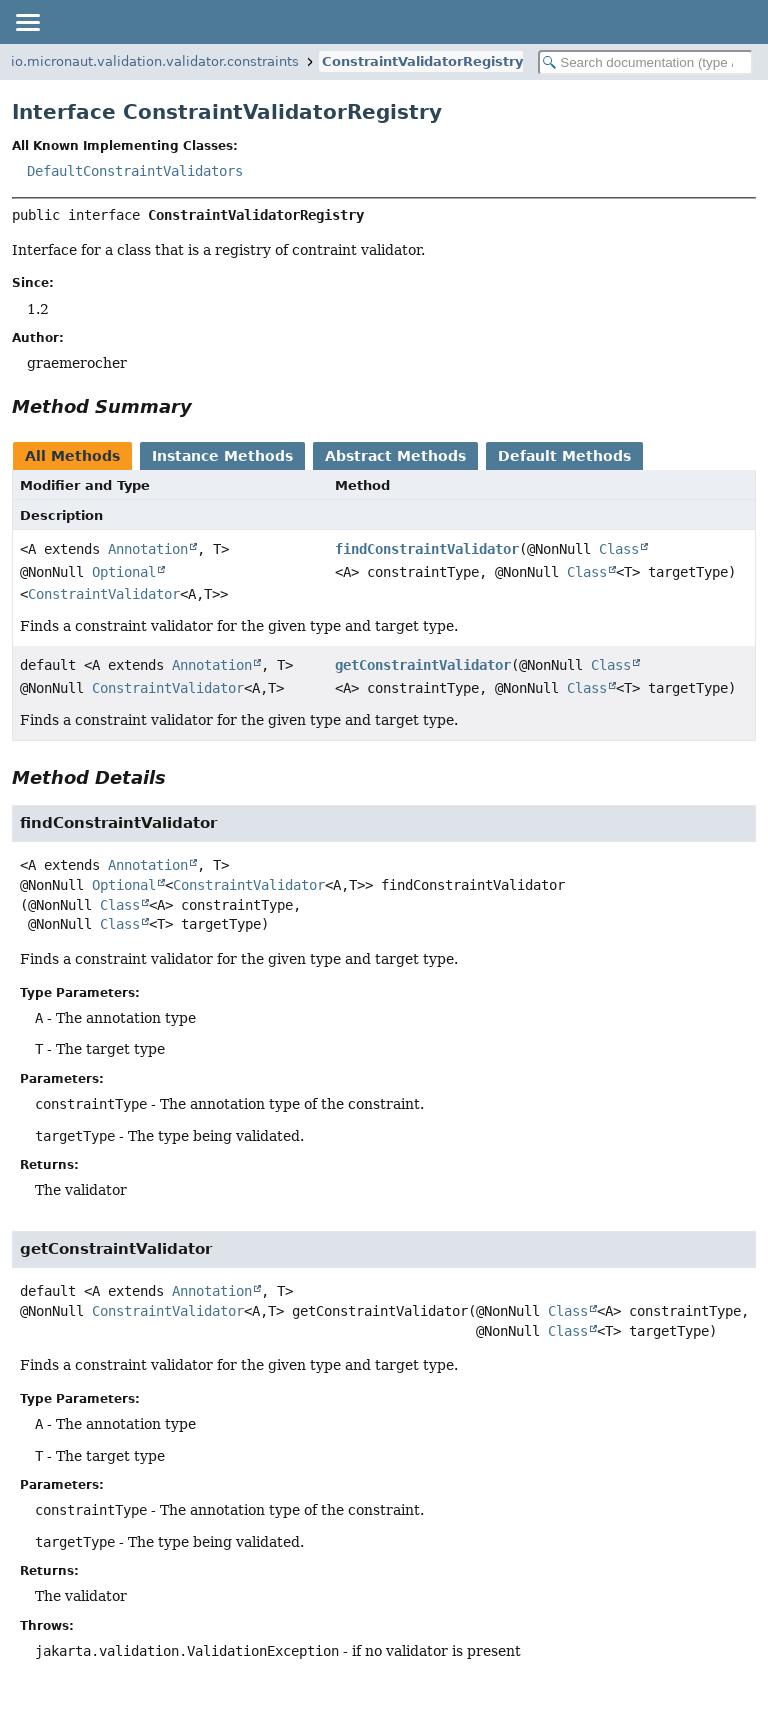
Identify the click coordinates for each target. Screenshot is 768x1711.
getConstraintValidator (423, 665)
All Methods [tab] (72, 456)
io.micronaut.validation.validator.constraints (155, 61)
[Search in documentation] (645, 62)
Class (619, 549)
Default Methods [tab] (564, 456)
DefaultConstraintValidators (135, 171)
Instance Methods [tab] (222, 456)
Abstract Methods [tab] (395, 456)
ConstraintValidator (104, 594)
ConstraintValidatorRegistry (422, 61)
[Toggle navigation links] (27, 22)
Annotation (148, 549)
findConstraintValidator (427, 549)
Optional (124, 572)
